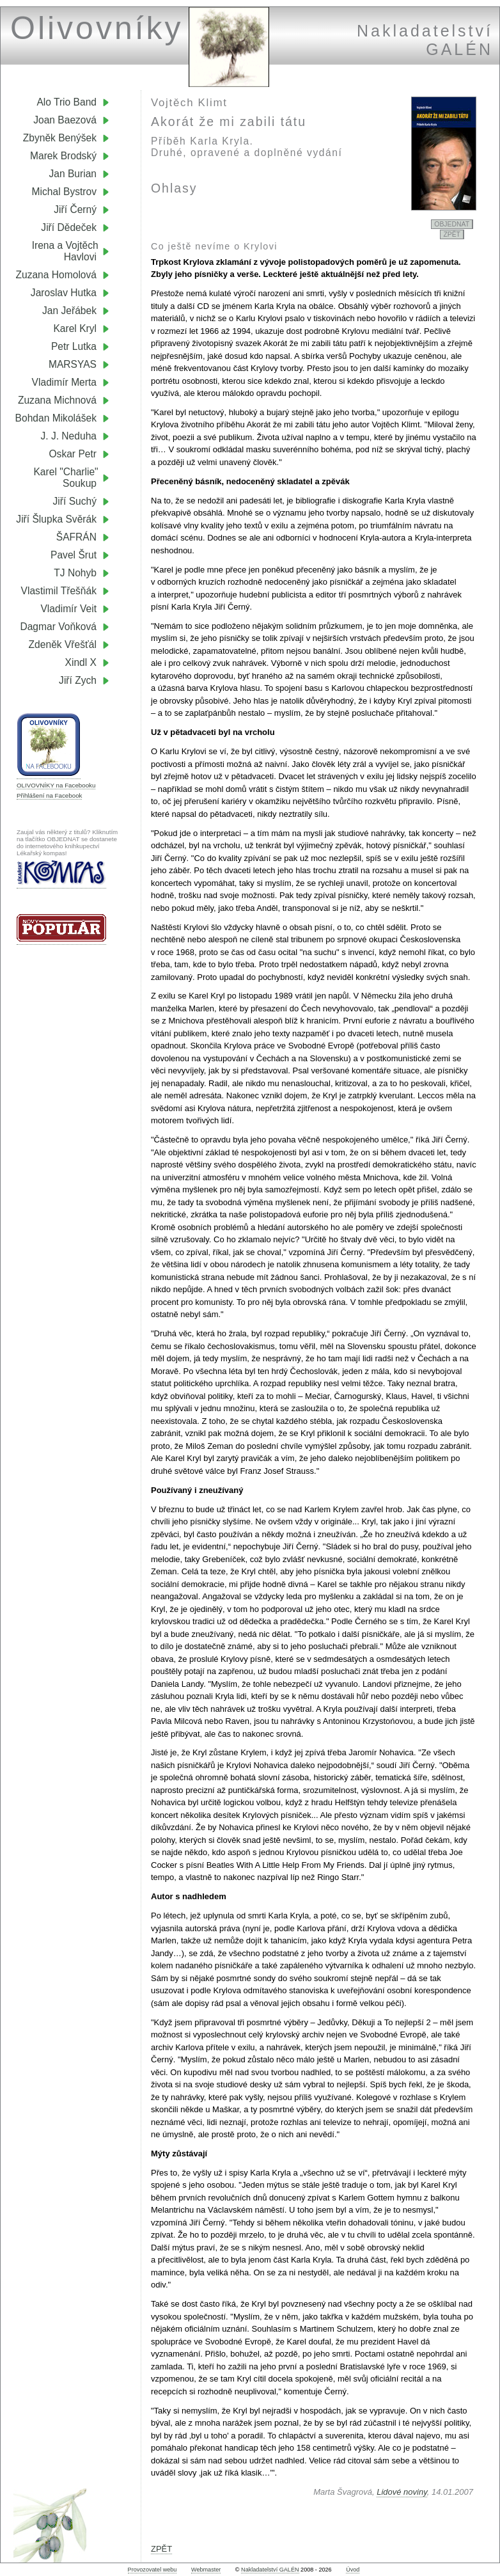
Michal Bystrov (64, 191)
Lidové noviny (402, 2492)
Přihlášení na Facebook (49, 795)
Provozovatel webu (152, 2569)
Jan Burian (73, 173)
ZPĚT (451, 234)
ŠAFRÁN (76, 537)
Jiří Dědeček (69, 227)
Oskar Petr (73, 453)
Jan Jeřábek (69, 310)
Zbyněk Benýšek (60, 137)
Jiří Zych (78, 680)
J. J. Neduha (68, 436)
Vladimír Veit (68, 608)
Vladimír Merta (64, 382)
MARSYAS (73, 364)
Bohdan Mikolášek (56, 418)
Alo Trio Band (66, 102)
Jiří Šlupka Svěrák (56, 519)
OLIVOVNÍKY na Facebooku (56, 785)
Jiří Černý (75, 209)
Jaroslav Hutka (64, 292)
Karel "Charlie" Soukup (71, 477)
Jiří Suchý (75, 501)
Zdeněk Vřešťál (63, 644)
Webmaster (206, 2569)
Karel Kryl (75, 328)
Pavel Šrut (74, 554)
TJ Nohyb (75, 572)
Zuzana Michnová (57, 400)
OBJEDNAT (451, 224)
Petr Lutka (74, 346)
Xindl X (81, 662)
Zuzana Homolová (56, 274)
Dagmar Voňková (58, 626)
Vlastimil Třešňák (59, 590)
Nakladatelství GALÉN (270, 2569)
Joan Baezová (65, 120)
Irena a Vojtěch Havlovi (70, 251)
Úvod (352, 2569)
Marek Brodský (63, 155)
